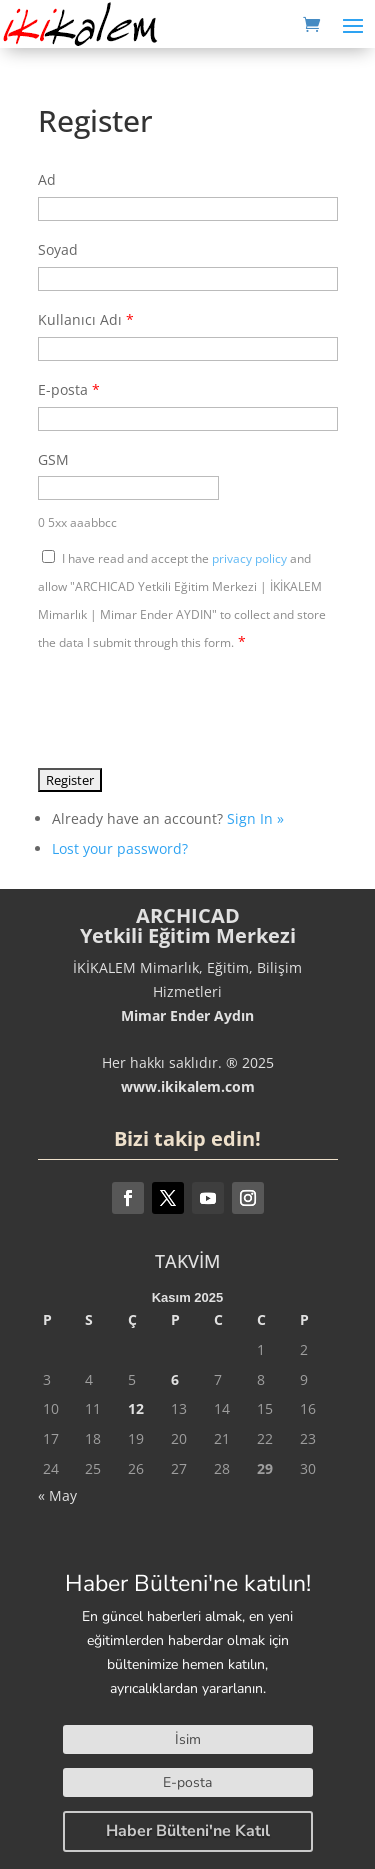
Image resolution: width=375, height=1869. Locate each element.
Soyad (58, 249)
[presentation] (190, 709)
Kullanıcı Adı (86, 319)
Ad (47, 179)
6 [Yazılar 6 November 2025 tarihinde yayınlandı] (175, 1379)
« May (57, 1495)
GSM (53, 459)
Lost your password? (120, 848)
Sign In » (255, 818)
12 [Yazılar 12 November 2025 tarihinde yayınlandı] (136, 1408)
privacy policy (249, 558)
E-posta (69, 389)
